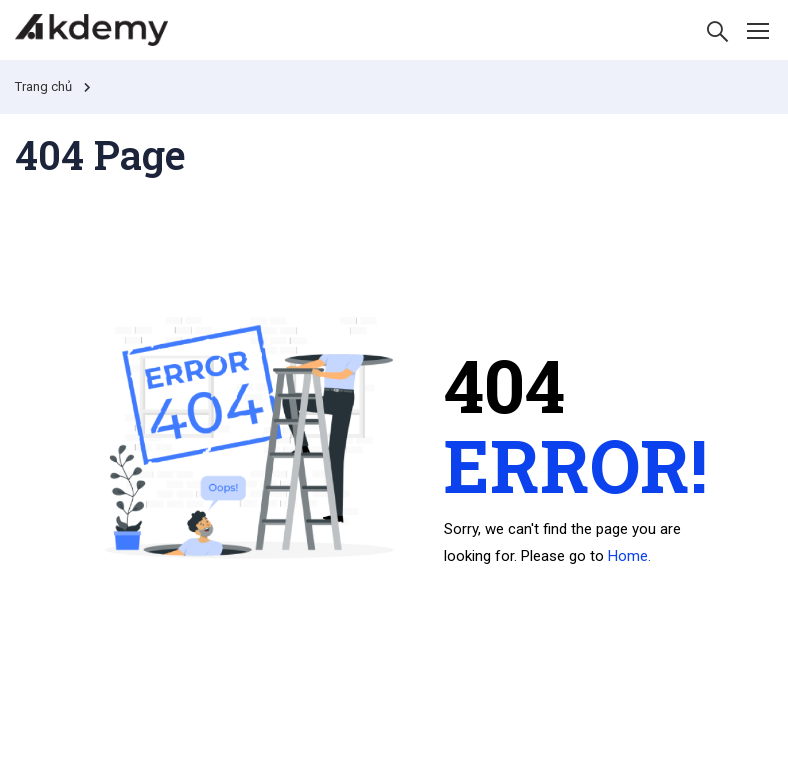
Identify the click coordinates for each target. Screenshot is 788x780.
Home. (629, 556)
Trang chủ (43, 86)
